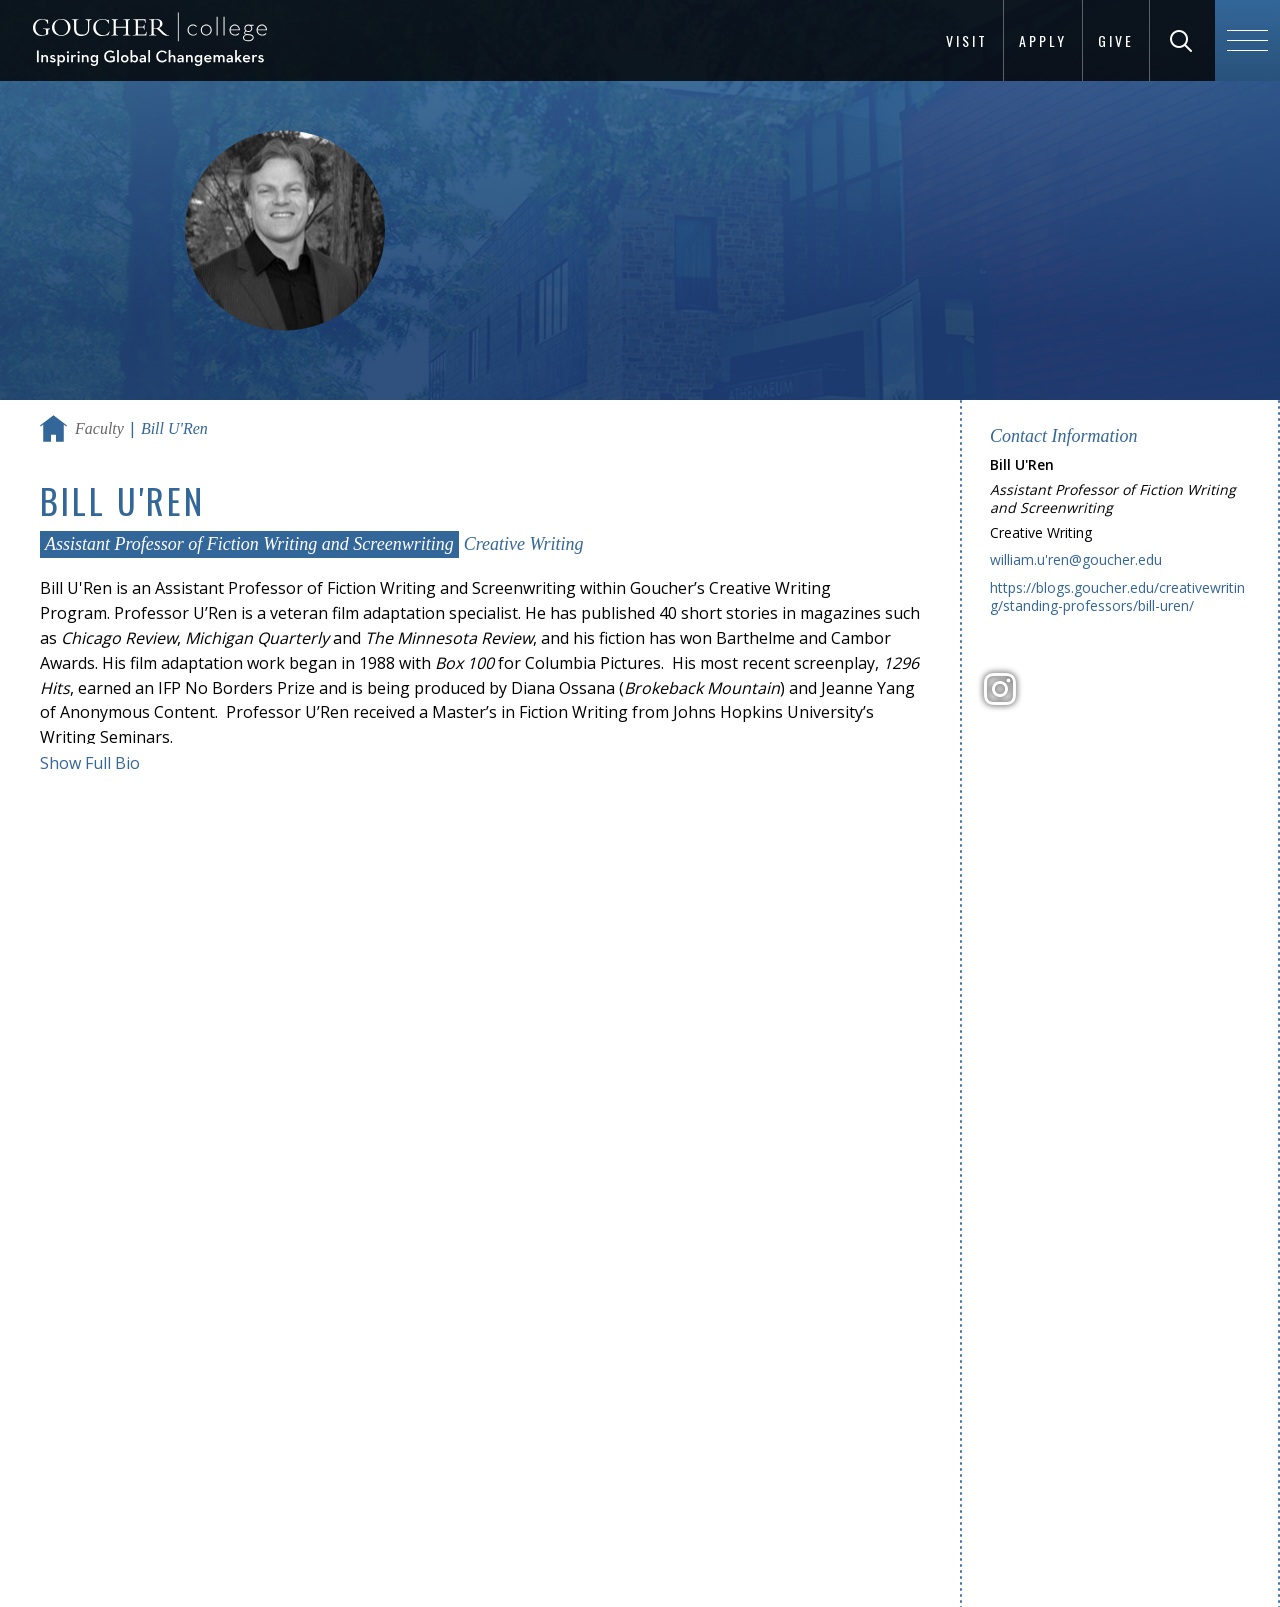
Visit (967, 40)
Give (1116, 40)
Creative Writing (524, 544)
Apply (1043, 40)
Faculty (99, 428)
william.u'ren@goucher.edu (1076, 559)
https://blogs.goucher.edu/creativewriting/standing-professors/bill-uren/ (1117, 596)
